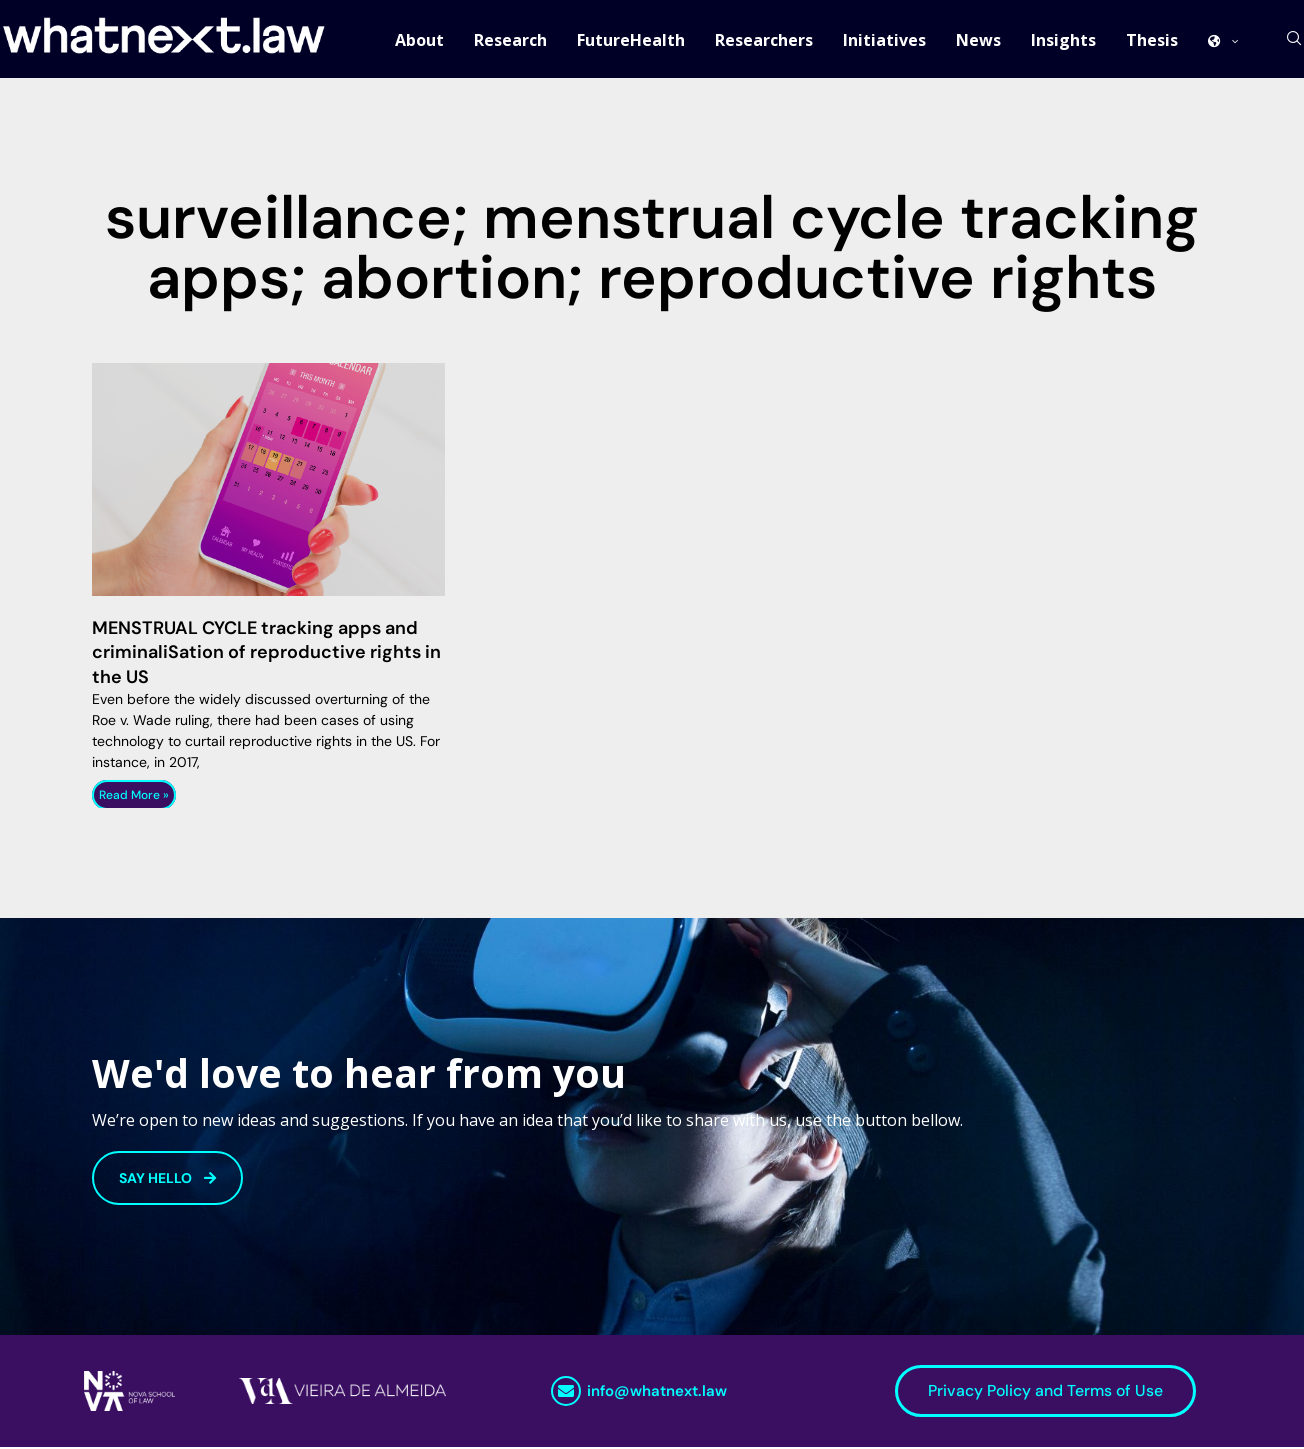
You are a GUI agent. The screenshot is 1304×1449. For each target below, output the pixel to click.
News (978, 40)
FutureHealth (631, 40)
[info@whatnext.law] (566, 1393)
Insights (1063, 40)
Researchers (764, 40)
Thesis (1152, 40)
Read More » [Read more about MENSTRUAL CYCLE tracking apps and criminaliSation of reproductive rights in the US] (134, 797)
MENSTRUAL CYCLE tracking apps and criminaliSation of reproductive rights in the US (266, 654)
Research (510, 40)
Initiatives (884, 40)
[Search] (1294, 40)
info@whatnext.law (657, 1393)
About (419, 40)
